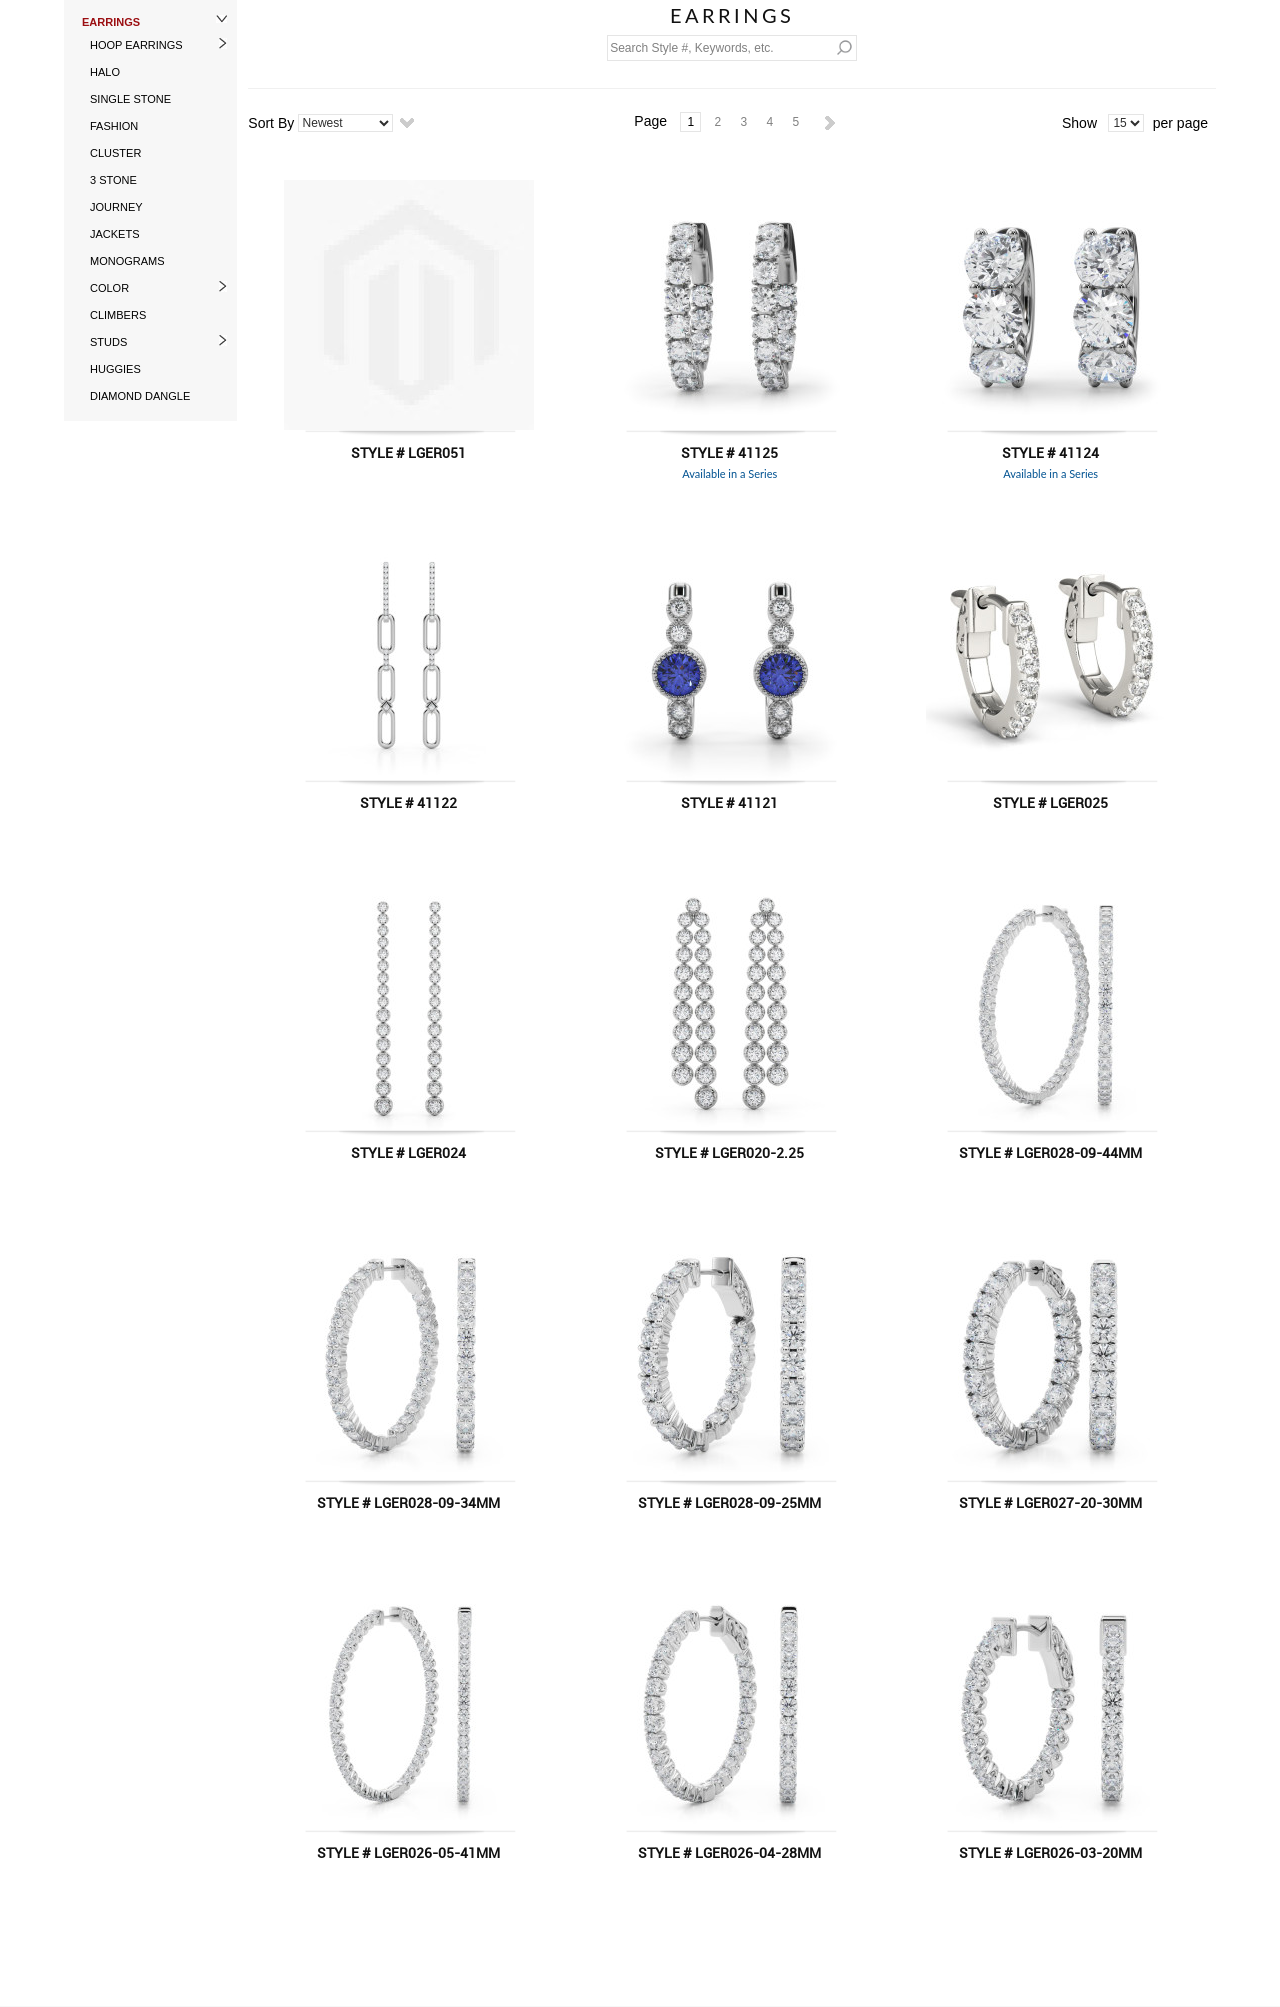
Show (1079, 123)
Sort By (271, 123)
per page (1180, 123)
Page (650, 121)
